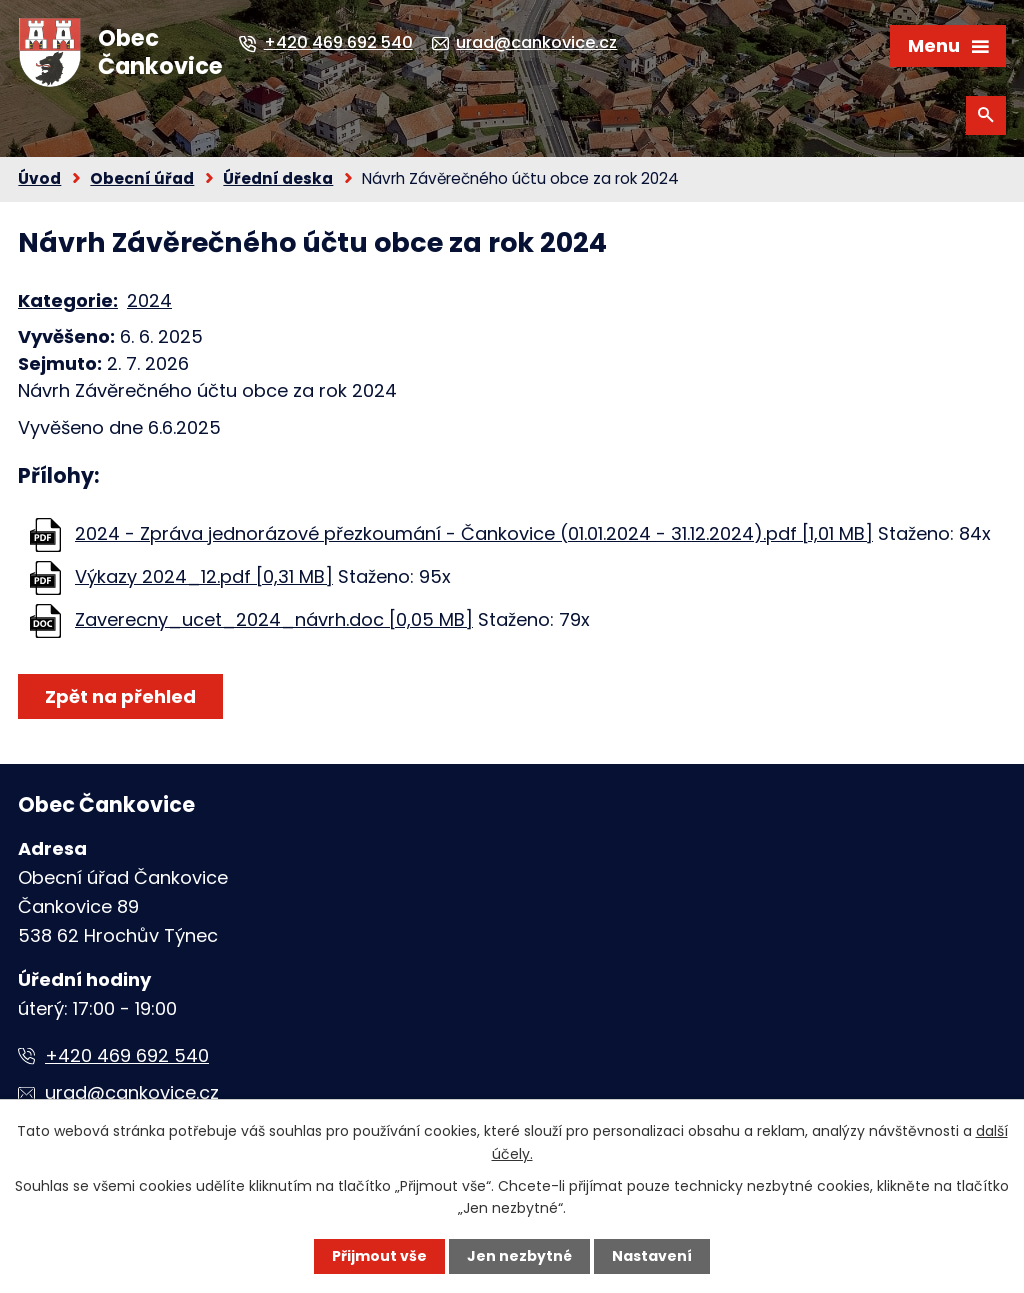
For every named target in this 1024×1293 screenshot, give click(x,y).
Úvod (39, 178)
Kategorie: (68, 300)
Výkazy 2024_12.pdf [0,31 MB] (204, 576)
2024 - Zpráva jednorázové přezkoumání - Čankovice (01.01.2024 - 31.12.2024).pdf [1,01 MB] (474, 533)
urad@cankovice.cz (132, 1092)
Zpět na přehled (120, 696)
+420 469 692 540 (127, 1055)
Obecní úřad (142, 178)
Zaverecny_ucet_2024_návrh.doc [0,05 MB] (274, 619)
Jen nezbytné (519, 1256)
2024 (149, 300)
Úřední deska (278, 178)
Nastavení (652, 1256)
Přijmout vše (379, 1256)
